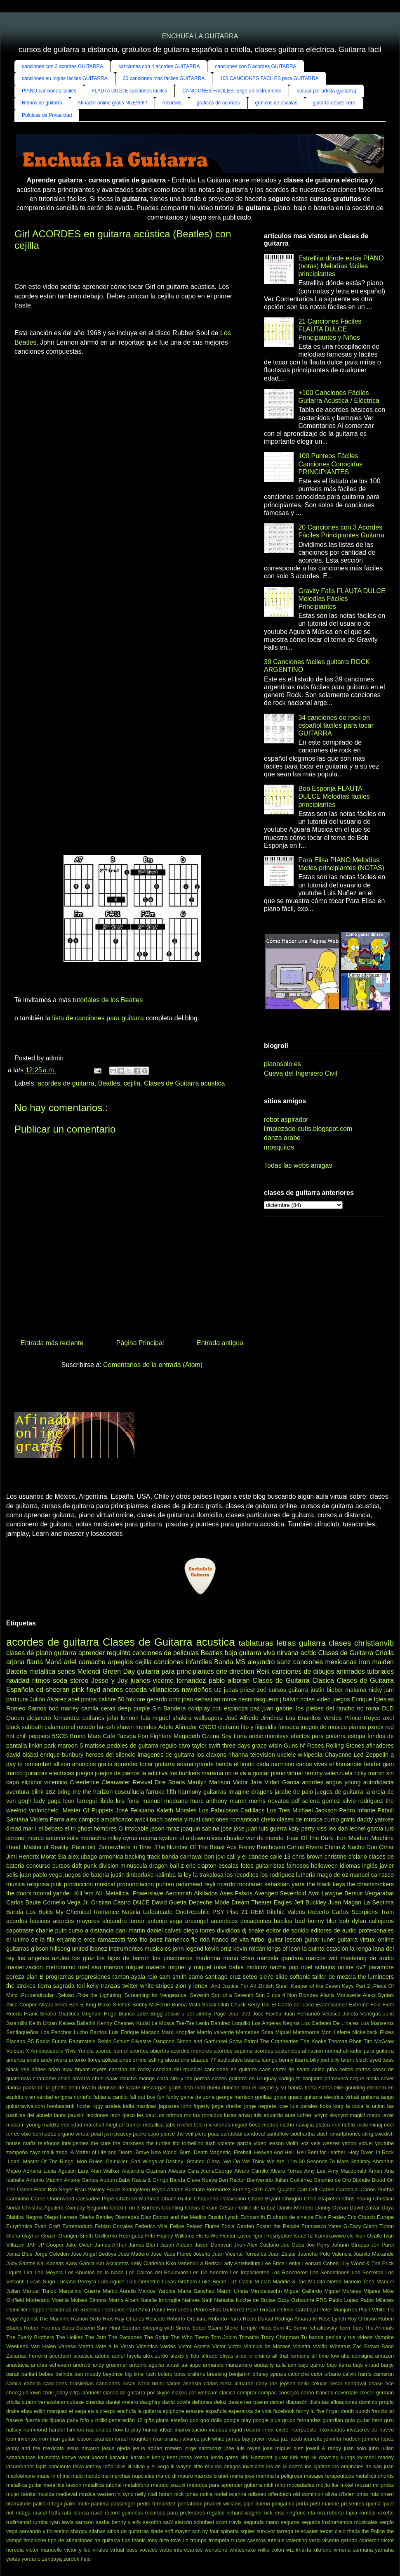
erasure (195, 2411)
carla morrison (275, 1764)
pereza (15, 1976)
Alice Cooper (21, 2004)
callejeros (381, 1921)
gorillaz (263, 2097)
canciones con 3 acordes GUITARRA (62, 66)
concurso (38, 1865)
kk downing (325, 2457)
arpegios (120, 1661)
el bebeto (50, 1828)
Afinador (186, 1727)
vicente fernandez (179, 1680)
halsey (13, 2430)
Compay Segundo (87, 2208)
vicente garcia (235, 2143)
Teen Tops (351, 2328)
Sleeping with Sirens (166, 2328)
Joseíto (201, 2254)
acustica (83, 2356)
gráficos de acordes (218, 103)
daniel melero (122, 2402)
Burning (241, 2189)
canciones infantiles (183, 1661)
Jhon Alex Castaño (256, 2245)
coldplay (199, 1708)
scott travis (229, 2522)
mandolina (96, 2476)
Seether (131, 2328)
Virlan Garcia (281, 1782)
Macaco (150, 2032)
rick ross (274, 2513)
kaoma (99, 2457)
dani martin (130, 1930)
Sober (199, 2328)
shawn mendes (137, 1727)
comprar (246, 2392)
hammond (35, 2430)
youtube (384, 2143)
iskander (103, 2439)
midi (268, 2485)
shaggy (79, 2531)
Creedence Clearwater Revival (111, 1782)
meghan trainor (123, 2125)
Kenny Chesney (116, 2023)
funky (172, 2097)
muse (229, 1699)
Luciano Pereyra (76, 2281)
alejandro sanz (269, 1661)
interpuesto (303, 2430)
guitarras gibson (27, 1948)
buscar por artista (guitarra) (326, 91)
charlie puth (51, 1930)
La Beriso (208, 2263)
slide (281, 1976)
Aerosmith (178, 1893)
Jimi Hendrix (22, 1856)
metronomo (60, 1967)
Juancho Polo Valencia (325, 2254)
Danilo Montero (295, 2208)
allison (61, 1764)
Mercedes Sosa (254, 2032)
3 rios (273, 1995)
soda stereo (70, 1680)
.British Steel (273, 1986)
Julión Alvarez (48, 1699)
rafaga (23, 2513)
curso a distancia (90, 1930)
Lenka (293, 2263)
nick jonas (186, 2494)
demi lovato (82, 2087)
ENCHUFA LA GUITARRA (200, 36)
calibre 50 (112, 1699)
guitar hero (369, 2420)
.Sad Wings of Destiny (156, 2161)
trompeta (219, 2540)
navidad (17, 1680)
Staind (215, 2328)
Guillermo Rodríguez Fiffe (124, 2236)
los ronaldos (207, 2115)
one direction (235, 1671)
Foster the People (277, 2226)
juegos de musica (324, 1727)
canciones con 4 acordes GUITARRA (159, 66)
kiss (321, 1828)
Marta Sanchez (196, 2291)
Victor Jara (247, 1782)
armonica (111, 1856)
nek (336, 2125)
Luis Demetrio (143, 2281)
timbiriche (35, 2540)
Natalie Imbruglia (160, 2300)
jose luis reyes (242, 2448)
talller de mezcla (334, 1976)
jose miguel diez (283, 2448)
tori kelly (88, 1985)
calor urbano (326, 2374)
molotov (256, 1967)
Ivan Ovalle (368, 2236)
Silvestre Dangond (153, 2041)
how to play (127, 2430)
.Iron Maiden (351, 1838)
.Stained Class (202, 2161)
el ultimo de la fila (30, 1939)
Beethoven (270, 1847)
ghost (85, 1828)
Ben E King (82, 2004)
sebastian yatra (284, 1884)
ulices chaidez (226, 1838)
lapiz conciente (53, 2466)
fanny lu (305, 2411)
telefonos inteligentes (63, 2143)
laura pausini (69, 2115)
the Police (373, 2531)
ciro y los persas (190, 2078)
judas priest (239, 1690)
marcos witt (321, 1958)
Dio (266, 2004)
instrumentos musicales (140, 1948)
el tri (69, 1828)
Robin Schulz (113, 2041)
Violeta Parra (47, 1819)
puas (213, 2134)
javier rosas (265, 2439)
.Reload (65, 1995)
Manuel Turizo (39, 2291)
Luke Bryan (212, 2281)
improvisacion (190, 2430)
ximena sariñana (353, 2550)
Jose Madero (133, 2254)
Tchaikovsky (322, 2328)
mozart (363, 2485)
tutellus (276, 2540)
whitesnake (242, 2550)
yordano (30, 2559)
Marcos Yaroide (157, 2291)
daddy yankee (375, 1819)
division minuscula (123, 1865)
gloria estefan (172, 2420)
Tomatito (249, 2337)
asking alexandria (168, 2060)
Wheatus (340, 2346)
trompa (198, 2540)
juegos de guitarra (339, 1791)
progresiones (93, 1976)
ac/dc (308, 1652)
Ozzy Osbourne (295, 2300)
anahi (32, 2060)
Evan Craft (47, 2226)
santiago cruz (222, 1976)
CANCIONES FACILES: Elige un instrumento (231, 91)
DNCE (141, 1902)
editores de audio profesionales (352, 1930)
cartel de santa (291, 2069)
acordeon (60, 2356)
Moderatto (38, 2300)
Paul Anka (138, 2309)
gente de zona (197, 2097)
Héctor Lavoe (236, 2236)
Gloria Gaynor (22, 2236)
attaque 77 (203, 2060)
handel (57, 2430)
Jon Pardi (382, 2245)
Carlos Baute (23, 1902)
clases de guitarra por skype (136, 2392)
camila (90, 1708)
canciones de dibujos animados (318, 1671)
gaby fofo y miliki (87, 2420)
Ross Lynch (332, 2319)
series (66, 1671)
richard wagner (244, 2513)
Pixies (387, 2032)
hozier (84, 2106)
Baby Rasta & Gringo (143, 2180)
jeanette (313, 2439)
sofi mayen (178, 2531)
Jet (190, 2014)
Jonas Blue (19, 2254)
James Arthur (111, 2245)
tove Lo (179, 2540)
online (345, 1967)
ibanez (98, 1948)
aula (281, 2365)
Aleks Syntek (378, 1995)
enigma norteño (73, 2097)
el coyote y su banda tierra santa (292, 2087)
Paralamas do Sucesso (73, 2309)
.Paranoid (83, 1847)
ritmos (41, 1680)
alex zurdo (155, 2356)
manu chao (238, 1958)
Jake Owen (79, 2245)
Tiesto (202, 2337)
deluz (220, 2402)
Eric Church (361, 2217)
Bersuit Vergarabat (369, 1893)
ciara (162, 2078)
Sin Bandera (169, 1708)
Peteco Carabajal (297, 2309)
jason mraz (164, 1828)
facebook (283, 2411)
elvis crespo (102, 2411)
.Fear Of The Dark (309, 1838)
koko (325, 2106)
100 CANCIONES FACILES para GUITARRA (269, 78)
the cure (101, 2143)
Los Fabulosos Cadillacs (231, 1810)
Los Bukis (39, 1912)
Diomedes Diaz (133, 2217)
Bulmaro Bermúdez (208, 2189)
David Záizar (365, 2208)
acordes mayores (76, 1921)
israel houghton (133, 2439)
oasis (245, 1699)
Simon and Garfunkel (201, 2041)
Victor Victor (227, 2346)
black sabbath (24, 1727)
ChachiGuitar (176, 2198)
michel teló (190, 2125)
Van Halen (43, 2346)
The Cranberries (279, 2041)
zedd (62, 2152)
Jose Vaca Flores (171, 2254)
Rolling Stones (345, 1745)
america (15, 2060)
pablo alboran (229, 1680)
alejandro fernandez (53, 1718)
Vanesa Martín (76, 2346)
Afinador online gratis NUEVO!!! (112, 103)
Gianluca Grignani (80, 2014)
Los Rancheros (289, 2272)
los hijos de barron (123, 1958)
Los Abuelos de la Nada (94, 2272)
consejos (288, 2392)
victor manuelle (44, 2550)
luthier (304, 2115)
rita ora (316, 2513)
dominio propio (376, 2402)
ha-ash (106, 1727)
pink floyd (86, 1689)
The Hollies (69, 2337)
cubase (75, 2402)
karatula (140, 2457)
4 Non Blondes (300, 1995)
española (216, 2411)
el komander (345, 1764)
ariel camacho (85, 1661)
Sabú (68, 2328)
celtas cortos (354, 2069)
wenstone (216, 2550)
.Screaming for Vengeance (154, 1995)
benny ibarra (293, 2060)
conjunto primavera (325, 2078)
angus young (343, 1782)
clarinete (91, 2392)
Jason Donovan (213, 2245)
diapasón (297, 2402)
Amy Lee (315, 2171)
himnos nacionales (89, 2430)
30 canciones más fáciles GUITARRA (164, 78)
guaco (295, 2097)
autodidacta (378, 1782)
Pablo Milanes (377, 2300)
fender (372, 1764)
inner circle (275, 2430)
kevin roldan (249, 1948)
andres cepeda (125, 1689)
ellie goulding (349, 2087)
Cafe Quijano (279, 2189)
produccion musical (89, 1884)
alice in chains (252, 2356)
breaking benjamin (229, 2374)
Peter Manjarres (338, 2309)
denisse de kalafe (119, 2087)
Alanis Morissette (340, 1995)
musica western (97, 2494)
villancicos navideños (180, 1689)
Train (387, 1912)
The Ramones (125, 2337)
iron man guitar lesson (65, 2439)
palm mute (76, 2503)
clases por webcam (195, 2392)
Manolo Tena (359, 2281)
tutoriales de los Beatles (108, 999)
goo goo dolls (206, 2420)
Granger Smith (75, 2236)
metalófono (136, 2485)
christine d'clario (346, 1856)
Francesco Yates (321, 2226)
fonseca (288, 1727)
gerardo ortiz (163, 1699)
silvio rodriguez (363, 1801)
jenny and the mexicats (35, 2448)
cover (387, 2078)
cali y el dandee (247, 1856)
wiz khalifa (298, 2550)
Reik (263, 1671)
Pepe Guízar (260, 2309)
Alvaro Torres (286, 2171)
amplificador (117, 1819)
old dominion (308, 2494)
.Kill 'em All (87, 1893)
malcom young (23, 2125)
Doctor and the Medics (180, 2217)
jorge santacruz (202, 2448)
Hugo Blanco (119, 2014)
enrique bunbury (61, 1754)
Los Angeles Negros (276, 2023)
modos (270, 2125)
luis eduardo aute (274, 2115)
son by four (205, 2531)
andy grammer (110, 2365)
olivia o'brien (340, 2494)
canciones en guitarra (230, 2069)
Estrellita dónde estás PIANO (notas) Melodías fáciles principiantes (341, 266)
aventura (17, 1791)
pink (56, 1884)
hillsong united (69, 1948)
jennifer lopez (378, 2439)
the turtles (158, 2143)
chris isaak (105, 2078)
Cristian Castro (111, 1902)
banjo (387, 2365)
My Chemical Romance (87, 1912)
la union (375, 2106)
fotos (247, 1865)
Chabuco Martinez (137, 2198)
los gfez (83, 1958)
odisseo (257, 2494)
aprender (91, 1652)
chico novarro (74, 2078)
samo (195, 1976)
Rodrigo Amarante (296, 2319)
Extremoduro (77, 2226)
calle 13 (280, 1856)
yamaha (384, 2550)
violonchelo (44, 1810)
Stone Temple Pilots (247, 2328)
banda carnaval (182, 1856)
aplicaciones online (124, 2060)
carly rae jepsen (276, 2383)
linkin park (42, 1745)
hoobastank (60, 2106)
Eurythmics (19, 2226)
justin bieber (327, 1690)
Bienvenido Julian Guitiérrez (280, 2180)
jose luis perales (298, 2106)
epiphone (173, 2411)
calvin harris (357, 2374)
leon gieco (123, 2115)
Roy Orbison (362, 2319)
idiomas (350, 1865)
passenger (123, 2503)
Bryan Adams (168, 2189)
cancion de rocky (130, 2069)
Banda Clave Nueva (193, 2180)
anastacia (17, 2365)
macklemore (20, 2476)
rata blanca (75, 2513)
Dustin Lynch (223, 2217)
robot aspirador (286, 1119)
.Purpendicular (37, 1995)
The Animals (379, 2328)
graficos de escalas (276, 103)
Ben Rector (232, 2180)
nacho (287, 2125)
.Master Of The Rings (47, 2161)
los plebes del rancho (325, 1708)
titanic (139, 2540)
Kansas (55, 2263)
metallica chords (374, 2476)
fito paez (150, 1939)
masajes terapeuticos (329, 2476)
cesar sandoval (347, 2383)
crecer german (377, 2392)
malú (77, 2476)
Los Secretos (367, 2272)
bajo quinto (311, 2365)
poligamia (283, 2503)
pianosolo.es (282, 1063)
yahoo (349, 2143)
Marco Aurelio (119, 2291)
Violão (320, 2346)
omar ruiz (367, 2494)
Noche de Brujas (255, 2300)
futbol (258, 1939)
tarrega (285, 2531)
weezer (330, 2143)
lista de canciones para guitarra (98, 1018)
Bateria (16, 1671)
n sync (125, 2494)
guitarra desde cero (334, 103)
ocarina (237, 2494)
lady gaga (47, 1801)
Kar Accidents (112, 2263)
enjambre (69, 1939)
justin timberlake (132, 1874)
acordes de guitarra (66, 1083)
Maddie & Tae (289, 2281)
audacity (264, 2365)
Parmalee (113, 2309)
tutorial (42, 1893)
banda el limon (235, 1764)
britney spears (269, 2374)
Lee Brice (273, 2263)
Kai (41, 2263)
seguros (290, 2522)
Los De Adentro (209, 2272)
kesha (201, 2457)
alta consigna (357, 2356)
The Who (182, 2337)
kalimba (165, 1874)
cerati (108, 1708)
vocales (148, 2550)
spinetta (229, 2531)
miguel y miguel (190, 1967)
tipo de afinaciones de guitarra (84, 2540)
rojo (152, 1976)
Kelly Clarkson (147, 2263)
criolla (13, 2402)
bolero (165, 2374)
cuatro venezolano (43, 2402)
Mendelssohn (266, 2291)
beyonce (112, 2374)
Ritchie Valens (285, 1912)
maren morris (248, 1801)
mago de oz (332, 1874)
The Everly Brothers (30, 2337)
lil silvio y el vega (148, 2466)
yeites (13, 2559)
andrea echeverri (51, 2365)
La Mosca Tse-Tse (172, 2023)
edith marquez (50, 2411)
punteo (165, 1884)
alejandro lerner (123, 1921)
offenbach (279, 2494)
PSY (218, 1912)
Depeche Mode (209, 1902)
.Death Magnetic (211, 2152)
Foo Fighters (155, 1736)
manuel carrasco (372, 1874)
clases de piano (29, 1652)
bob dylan (352, 1921)
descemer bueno (248, 2402)
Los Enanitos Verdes (314, 1718)
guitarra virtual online (365, 1939)
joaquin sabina (200, 1828)
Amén (375, 2171)
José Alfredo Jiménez (254, 1718)
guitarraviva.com (25, 2106)
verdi (315, 2540)
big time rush (140, 2374)
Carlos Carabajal (339, 2189)
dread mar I (21, 1828)
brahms (196, 2374)
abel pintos (82, 1699)
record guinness (124, 2513)
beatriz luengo (261, 2060)
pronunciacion (135, 1884)
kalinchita (49, 2457)
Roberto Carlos (328, 1912)
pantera (100, 2503)
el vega (77, 2411)
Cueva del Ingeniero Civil (300, 1073)
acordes (312, 1782)
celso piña (324, 2069)
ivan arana (165, 2439)
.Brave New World (155, 2152)
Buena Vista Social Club (200, 2004)
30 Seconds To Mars (324, 2161)
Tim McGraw (379, 2041)
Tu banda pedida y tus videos (337, 2337)
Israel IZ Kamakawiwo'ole (324, 2236)
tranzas (110, 1985)
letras (286, 1643)
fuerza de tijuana (45, 2420)
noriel (220, 2494)
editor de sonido (287, 1930)
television (262, 1754)
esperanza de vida (250, 2411)
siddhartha (302, 2134)
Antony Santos (81, 2180)
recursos (171, 103)
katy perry (302, 1828)
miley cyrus (122, 1838)
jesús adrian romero (157, 2448)
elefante (228, 1727)
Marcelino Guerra (79, 2291)
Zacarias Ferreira (26, 2356)
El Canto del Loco (292, 2004)
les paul (146, 2115)
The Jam (95, 2337)
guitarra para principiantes (175, 1671)
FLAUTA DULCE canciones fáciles (129, 91)
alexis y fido (184, 2356)
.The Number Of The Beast (189, 1847)
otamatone (18, 2503)
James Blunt (143, 2245)
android (82, 2365)
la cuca (354, 2106)
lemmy (93, 2466)
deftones (202, 2402)
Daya (387, 2208)
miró (280, 2485)
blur (331, 1921)
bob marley (64, 1708)
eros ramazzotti (104, 1939)
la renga (361, 1948)
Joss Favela (266, 2014)
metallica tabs (159, 2125)
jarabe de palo (294, 1791)
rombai (368, 2513)
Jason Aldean (176, 2245)
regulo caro (175, 1745)
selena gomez (321, 1801)
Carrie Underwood (52, 2198)
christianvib (374, 1643)
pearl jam (102, 2134)
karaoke (119, 2457)
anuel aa (177, 2365)
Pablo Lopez (343, 2300)
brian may (60, 2069)
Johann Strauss (350, 2245)
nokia (206, 2494)
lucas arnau (238, 2115)
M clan (262, 2281)
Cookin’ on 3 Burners (135, 2208)
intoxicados (331, 2430)
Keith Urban (43, 2023)
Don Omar (380, 1847)
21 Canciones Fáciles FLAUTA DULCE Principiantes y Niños (329, 329)
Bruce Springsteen (128, 2189)
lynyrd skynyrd (330, 2115)
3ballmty (360, 2161)
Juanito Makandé (373, 2254)
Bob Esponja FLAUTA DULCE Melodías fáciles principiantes (333, 796)
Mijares (371, 2291)
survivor (265, 2531)
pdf (296, 1801)
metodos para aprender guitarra (224, 2485)
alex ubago (82, 1856)
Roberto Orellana (187, 2319)
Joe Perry (317, 2245)
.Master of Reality (45, 1847)
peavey (122, 2134)
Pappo (37, 2309)
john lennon (123, 1718)
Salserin (85, 2328)
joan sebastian (201, 1699)
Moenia (60, 2300)
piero (200, 2134)
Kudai (143, 2023)
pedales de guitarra (132, 1745)
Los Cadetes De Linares (330, 2023)
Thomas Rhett (345, 2041)
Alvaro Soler (52, 2004)
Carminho (17, 2198)
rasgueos (266, 1699)
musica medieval (57, 2494)
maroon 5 (70, 1745)
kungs (348, 2457)
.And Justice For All (232, 1986)
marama (213, 1773)
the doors (18, 1893)
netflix (348, 2125)
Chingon (292, 2198)
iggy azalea (107, 2106)
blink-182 (43, 1791)
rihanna (238, 1754)
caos (265, 2069)
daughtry (150, 2402)
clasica (227, 2392)
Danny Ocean (331, 2208)
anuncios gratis (92, 1764)
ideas (166, 2430)
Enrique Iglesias (373, 1699)
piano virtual (287, 1773)
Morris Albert (123, 2300)
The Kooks (313, 2041)
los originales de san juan (363, 2466)
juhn (374, 2448)
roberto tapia (342, 2513)
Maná (53, 1661)
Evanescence (331, 2004)
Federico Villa (151, 2226)
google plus (266, 2420)
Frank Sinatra (40, 2014)
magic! (357, 2115)
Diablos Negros (24, 2217)
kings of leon (284, 1948)
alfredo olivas (217, 2356)
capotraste (20, 1930)
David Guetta (169, 1902)
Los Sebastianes (329, 2272)
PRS (321, 2300)
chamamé (44, 2078)
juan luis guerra (266, 1828)
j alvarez (190, 2439)
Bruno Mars (85, 1736)
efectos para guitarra (318, 1736)
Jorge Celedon (51, 2254)
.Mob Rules (89, 2161)
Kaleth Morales (176, 1810)
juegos (84, 1773)
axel (388, 1718)
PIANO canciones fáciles (49, 91)
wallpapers (208, 1718)
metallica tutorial (102, 2485)
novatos (278, 1801)
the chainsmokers (370, 1884)
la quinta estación (325, 1948)
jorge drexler (227, 2106)
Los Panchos (55, 2032)
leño (108, 2466)
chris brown (307, 1856)
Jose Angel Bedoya (93, 2254)
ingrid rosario (244, 2430)
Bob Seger (60, 2189)
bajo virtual (366, 2365)
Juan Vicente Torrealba (239, 2254)
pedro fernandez (156, 2503)
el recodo (83, 1727)
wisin (275, 1745)
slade (157, 2531)
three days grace (244, 1745)
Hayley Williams (176, 2236)
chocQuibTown (23, 2392)
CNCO (207, 1727)
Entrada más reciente (52, 1342)
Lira (28, 2272)
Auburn (108, 2180)
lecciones (97, 2115)
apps (195, 2365)
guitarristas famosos (282, 1865)
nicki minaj (370, 2125)
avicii (141, 1819)
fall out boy (142, 2097)
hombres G (108, 1828)
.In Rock (384, 2152)
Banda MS (229, 1661)
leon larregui (79, 1801)
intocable (137, 1828)
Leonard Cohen (320, 2263)
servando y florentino (44, 2531)
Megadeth (187, 1736)
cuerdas (95, 2402)
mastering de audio (367, 1958)
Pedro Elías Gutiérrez (219, 2309)
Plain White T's (376, 2309)
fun (161, 2097)
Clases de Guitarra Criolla (356, 1652)
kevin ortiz (218, 1948)
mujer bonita (20, 2494)
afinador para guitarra (368, 2051)
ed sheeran (52, 1689)
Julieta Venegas (362, 2014)
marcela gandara (280, 1958)
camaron (383, 2374)
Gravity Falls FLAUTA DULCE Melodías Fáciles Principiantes (341, 598)
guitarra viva (257, 1652)
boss (180, 2374)
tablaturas (256, 1643)
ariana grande (195, 1764)
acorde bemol (112, 2051)
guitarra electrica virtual (332, 2097)
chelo (268, 1819)
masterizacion (24, 1967)
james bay (238, 2439)
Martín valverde (215, 2032)
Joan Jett (239, 2014)
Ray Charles (129, 2319)
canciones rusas (115, 2383)
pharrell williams (223, 2503)
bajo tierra (339, 2365)
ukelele (286, 1754)
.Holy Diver (360, 2152)
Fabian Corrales (113, 2226)
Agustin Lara (73, 2171)
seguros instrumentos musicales (339, 2522)
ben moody (87, 2374)
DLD (388, 1708)
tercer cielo (333, 2531)
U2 (217, 1690)
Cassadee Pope (95, 2198)
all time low (325, 2356)
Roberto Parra (224, 2319)
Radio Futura (51, 2041)
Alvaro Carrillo (251, 2171)
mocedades (300, 2485)
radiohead (189, 1884)
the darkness (128, 2143)
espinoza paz (242, 1708)
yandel (62, 1893)
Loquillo (241, 2023)
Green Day (119, 1671)
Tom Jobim (224, 2337)
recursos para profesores (175, 2513)
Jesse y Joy (109, 1680)
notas (307, 1699)
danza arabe (282, 1137)
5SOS (60, 1736)
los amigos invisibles (239, 2466)
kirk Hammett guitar (264, 2457)
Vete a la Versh (115, 2346)
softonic (300, 1976)
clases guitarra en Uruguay (244, 2078)
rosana (148, 1838)
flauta (35, 1661)
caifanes (93, 1718)
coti (216, 1708)
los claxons (211, 1754)
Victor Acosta (194, 2346)
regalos (215, 2513)
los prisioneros (173, 1958)
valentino (296, 2540)
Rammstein (82, 2041)
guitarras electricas (49, 1773)
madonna (207, 1958)
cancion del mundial (177, 2069)
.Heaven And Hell (273, 2152)
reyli (210, 1884)
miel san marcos (100, 1967)
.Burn (184, 2152)
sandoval (254, 2134)
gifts (149, 2420)
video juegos (333, 1699)
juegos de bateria (86, 1874)
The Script (156, 2337)
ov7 (361, 1967)
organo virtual (74, 2134)
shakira (181, 1718)
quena (373, 2503)
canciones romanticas (230, 1819)
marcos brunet (211, 2476)
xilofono (322, 2550)
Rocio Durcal (258, 2319)
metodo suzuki (168, 2485)
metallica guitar (24, 2485)
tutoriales (380, 1671)
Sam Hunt (108, 2328)
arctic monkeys (269, 1736)
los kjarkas (317, 2466)
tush (211, 2143)
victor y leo (77, 2550)
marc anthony (208, 1801)
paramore (381, 1967)
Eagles (283, 1902)
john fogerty (195, 2106)
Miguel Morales (342, 2291)
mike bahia (229, 1967)
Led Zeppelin (371, 1754)
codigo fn (290, 2078)
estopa (356, 1736)
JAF (31, 2245)
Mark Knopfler (178, 2032)
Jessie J (175, 2014)
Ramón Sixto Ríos (92, 2319)
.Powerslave (147, 1893)
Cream (209, 2208)
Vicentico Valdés (156, 2346)
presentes (352, 2503)
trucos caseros (248, 2540)
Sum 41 (282, 2328)
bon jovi (214, 1856)
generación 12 (126, 2420)
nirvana (288, 1652)
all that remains (290, 2356)
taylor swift (206, 1745)
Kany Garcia (80, 2263)
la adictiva (154, 1773)
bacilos (283, 1921)
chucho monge (137, 2078)
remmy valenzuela (328, 1773)
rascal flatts (46, 2513)
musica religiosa (27, 1884)
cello (303, 2383)
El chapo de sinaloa (290, 2217)
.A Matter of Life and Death (100, 2152)
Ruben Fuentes (42, 2328)
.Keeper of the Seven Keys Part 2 (329, 1986)
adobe (102, 2356)
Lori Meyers (49, 2272)
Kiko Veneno (180, 2263)
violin (292, 2143)
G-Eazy (352, 2226)
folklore (135, 1699)
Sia (62, 1856)
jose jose (233, 1828)
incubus (218, 2430)
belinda (63, 2374)
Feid (375, 2004)
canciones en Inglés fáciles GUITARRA (65, 78)
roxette (386, 2513)
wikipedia (310, 1754)
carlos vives (311, 1764)
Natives (191, 2300)
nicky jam (381, 1690)
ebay (27, 2411)
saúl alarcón (177, 2522)
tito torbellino (188, 2143)
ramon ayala (128, 1976)
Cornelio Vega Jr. (66, 1902)
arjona (15, 1661)
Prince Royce (362, 1718)
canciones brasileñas (68, 2383)
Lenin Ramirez (213, 2023)
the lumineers (376, 1976)
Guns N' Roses (304, 1745)
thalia (353, 2531)
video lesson (269, 2143)
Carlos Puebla (377, 2189)
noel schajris (318, 1967)
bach (156, 1819)
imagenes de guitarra (166, 1754)
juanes (140, 1680)
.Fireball (241, 2152)
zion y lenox (191, 1985)
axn (292, 2365)
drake (12, 2411)
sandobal (231, 2134)
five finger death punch (343, 2411)
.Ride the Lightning (98, 1995)
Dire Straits (170, 1782)
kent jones (179, 2457)
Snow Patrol (243, 2041)
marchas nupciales (132, 2476)
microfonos (217, 2125)
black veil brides (26, 2069)
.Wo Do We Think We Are (253, 2161)
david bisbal (22, 1754)
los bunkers (184, 1773)
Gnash (49, 2236)
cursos (61, 1865)
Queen (15, 1718)
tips (126, 2540)
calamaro (57, 1727)
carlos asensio (183, 2383)
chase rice (381, 2383)
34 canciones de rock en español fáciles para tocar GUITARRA (335, 725)
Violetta (301, 2346)
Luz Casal (240, 2281)
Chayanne (338, 1754)
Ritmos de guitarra (42, 103)
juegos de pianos (117, 1773)
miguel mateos (145, 1967)
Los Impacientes (249, 2272)
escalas (229, 1865)
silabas (97, 2531)
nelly (140, 2494)
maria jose (242, 2476)
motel (346, 2485)
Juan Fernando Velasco (312, 2014)
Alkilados (206, 1893)
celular (319, 2383)
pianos (357, 1727)
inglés (370, 1865)
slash (322, 2134)
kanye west (75, 2457)
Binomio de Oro (332, 2180)
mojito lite (327, 2485)
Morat (48, 1856)
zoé (261, 1690)
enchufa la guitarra (139, 2411)
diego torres (199, 1930)
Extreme (359, 2004)
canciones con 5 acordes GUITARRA (255, 66)
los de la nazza (284, 2466)
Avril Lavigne (325, 1893)
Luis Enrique (124, 2032)
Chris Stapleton (322, 2198)
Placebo (15, 2041)
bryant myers (90, 2069)
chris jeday (55, 2392)
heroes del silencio (110, 1754)
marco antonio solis (52, 1838)
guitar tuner (319, 1939)
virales (100, 2550)
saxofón (152, 2522)
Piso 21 (237, 1912)
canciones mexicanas (325, 1661)
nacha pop (284, 1967)
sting (367, 2134)
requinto (119, 1652)
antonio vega (164, 1921)
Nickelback (365, 2032)
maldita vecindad (62, 2125)
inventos (28, 2439)
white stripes (157, 1985)
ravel (97, 2513)
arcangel (196, 1921)
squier (247, 2531)
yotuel (366, 2143)
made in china (53, 2476)
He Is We (207, 2236)
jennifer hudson (342, 2439)
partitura (17, 1699)
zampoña (17, 2152)
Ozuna (210, 1736)
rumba (40, 2522)
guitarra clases (325, 1643)
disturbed (194, 2087)
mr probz (383, 2485)
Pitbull (386, 1810)
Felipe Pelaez (186, 2226)
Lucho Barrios (90, 2032)
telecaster (306, 2531)
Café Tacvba (119, 1736)
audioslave (229, 2060)
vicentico (55, 1782)
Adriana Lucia (39, 2171)
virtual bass (123, 2550)
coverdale (346, 2392)
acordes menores (191, 2051)
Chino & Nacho (345, 1847)
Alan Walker (105, 2171)
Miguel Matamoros (297, 2032)
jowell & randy (323, 2448)
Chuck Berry (245, 2004)
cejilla (132, 1083)
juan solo (355, 2448)
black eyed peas (374, 2060)
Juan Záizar (282, 2254)
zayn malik (41, 2152)
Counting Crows (181, 2208)
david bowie (176, 2402)
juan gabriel (278, 1708)
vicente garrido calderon (350, 2540)
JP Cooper (51, 2245)
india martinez (140, 2106)
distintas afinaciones (333, 2402)
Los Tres (278, 1810)
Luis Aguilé (111, 2281)
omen (387, 2494)
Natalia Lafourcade (147, 1912)
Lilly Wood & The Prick (367, 2263)
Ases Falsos (236, 1893)
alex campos (82, 1819)
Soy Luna (234, 1736)
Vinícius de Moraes (267, 2346)
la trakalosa (208, 1874)
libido (106, 1801)
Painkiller (17, 2309)
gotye (279, 2097)
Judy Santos (20, 2263)
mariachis (93, 1838)
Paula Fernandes (172, 2309)
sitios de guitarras (128, 2531)
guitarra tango (377, 2097)
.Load (12, 2161)
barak (12, 2374)
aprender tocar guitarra (144, 1764)
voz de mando (265, 1838)
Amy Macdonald (347, 2171)
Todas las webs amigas (298, 1165)
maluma (355, 1690)
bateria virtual (182, 1819)
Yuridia (86, 2051)
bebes (46, 2374)
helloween (324, 1865)
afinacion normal (321, 2051)
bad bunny (309, 1921)
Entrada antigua (220, 1342)
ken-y (158, 2457)
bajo (231, 1652)
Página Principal (140, 1342)
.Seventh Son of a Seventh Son (226, 1995)
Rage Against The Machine (38, 2319)
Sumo (300, 2328)
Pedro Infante (357, 1810)
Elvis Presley (330, 2217)
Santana (17, 1819)
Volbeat (15, 2051)
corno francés (317, 2392)
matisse (95, 1745)
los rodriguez (277, 1874)
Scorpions (364, 1912)
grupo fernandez (301, 2420)
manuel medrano (165, 1801)
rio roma (368, 1708)
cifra (75, 2392)
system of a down (182, 1838)
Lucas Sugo (41, 2281)
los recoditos (242, 1874)
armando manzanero (227, 2365)
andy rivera (54, 2060)
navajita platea (313, 2125)
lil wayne (181, 2466)
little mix (203, 2466)
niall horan (160, 2494)
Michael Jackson (314, 1810)
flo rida (200, 1939)
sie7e (266, 1976)
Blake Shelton (114, 2004)
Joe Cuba (292, 2245)
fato (132, 1939)
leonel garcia (367, 1828)
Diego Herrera (61, 2217)
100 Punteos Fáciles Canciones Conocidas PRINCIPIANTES (330, 463)
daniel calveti (164, 1930)
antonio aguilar (146, 2365)
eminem (376, 2087)
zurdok (71, 2559)
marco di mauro (174, 2476)
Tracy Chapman (280, 2337)
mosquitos (279, 1147)
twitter (130, 1985)
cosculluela (129, 1791)
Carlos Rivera (305, 1847)
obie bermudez (38, 2134)
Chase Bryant (264, 2198)
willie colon (271, 2550)
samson (84, 2522)
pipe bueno (257, 2503)
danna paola (21, 2087)
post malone (324, 2503)
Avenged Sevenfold (280, 1893)
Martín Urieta (232, 2291)
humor (150, 2430)
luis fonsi (128, 1801)
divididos (228, 1930)
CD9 (257, 2189)
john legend (187, 1948)
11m (292, 2161)
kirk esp (299, 2457)
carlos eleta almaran (229, 2383)
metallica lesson (63, 2485)
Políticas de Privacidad (47, 115)
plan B (35, 1976)
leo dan (338, 1828)
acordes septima (233, 2051)
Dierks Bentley (96, 2217)
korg (338, 2106)
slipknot (31, 1782)
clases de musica (300, 1819)
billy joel (319, 2060)
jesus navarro (82, 2448)
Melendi (88, 1671)
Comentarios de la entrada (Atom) (152, 1364)
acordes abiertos (149, 2051)
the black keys (326, 1884)
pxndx (376, 1727)
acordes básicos (28, 1921)
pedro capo (146, 2134)
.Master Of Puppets (87, 1810)
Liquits (13, 2272)
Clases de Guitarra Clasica (293, 1680)
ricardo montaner (240, 1884)
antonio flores (85, 2060)
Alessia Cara (183, 2171)
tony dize (158, 2540)
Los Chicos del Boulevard (157, 2272)
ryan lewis (61, 2522)
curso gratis (340, 1819)
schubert (204, 2522)
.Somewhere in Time (124, 1847)
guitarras (214, 1791)
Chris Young (356, 2198)
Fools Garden (237, 2226)
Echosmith (252, 2217)
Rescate (155, 2319)
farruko (155, 1791)
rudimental (18, 2522)
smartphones (345, 2134)
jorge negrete (260, 2106)
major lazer (380, 2115)
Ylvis (70, 2051)
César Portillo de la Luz (247, 2208)
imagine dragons (250, 1791)
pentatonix (190, 2503)
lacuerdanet (20, 2466)
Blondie (361, 2180)
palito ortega (47, 2503)
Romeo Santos (26, 1708)
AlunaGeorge (216, 2171)
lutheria (305, 1874)
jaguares (169, 2106)
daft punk (84, 1865)
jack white (213, 2439)
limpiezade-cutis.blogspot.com (308, 1128)
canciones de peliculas (165, 1652)
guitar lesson (285, 1939)
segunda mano (261, 2522)
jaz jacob (291, 2439)
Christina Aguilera (43, 2208)
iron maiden (376, 1661)
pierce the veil (177, 2134)
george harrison (234, 2097)
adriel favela (126, 2356)
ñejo (86, 2559)
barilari (29, 2374)
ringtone (296, 2513)
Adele (166, 1727)
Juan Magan (344, 1902)
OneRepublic (192, 1912)
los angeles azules (43, 1958)
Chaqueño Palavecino (220, 2198)
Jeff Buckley (310, 1902)
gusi (388, 2420)
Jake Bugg (149, 2014)
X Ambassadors (44, 2051)
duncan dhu (236, 2087)
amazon (384, 2356)
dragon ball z (166, 1865)
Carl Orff (307, 2189)
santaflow (277, 2134)
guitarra (65, 1652)
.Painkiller (116, 2161)
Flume (212, 2226)
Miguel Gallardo (303, 2291)
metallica (42, 1671)
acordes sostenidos (277, 2051)
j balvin (289, 1699)
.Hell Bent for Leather (320, 2152)
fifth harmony (184, 1791)
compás (267, 2392)
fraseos (15, 2420)
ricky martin (369, 1773)
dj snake (253, 1930)
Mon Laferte (335, 2032)
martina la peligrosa (279, 2476)
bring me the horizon (85, 1791)
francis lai (383, 2411)
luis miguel (155, 1718)
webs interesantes (181, 2550)
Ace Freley (240, 1847)
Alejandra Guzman (144, 2171)
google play (237, 2420)
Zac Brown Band (373, 2346)
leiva (78, 2466)
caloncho (298, 2374)
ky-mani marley (375, 2457)
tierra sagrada (56, 1985)
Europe (385, 2217)
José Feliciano (134, 1810)
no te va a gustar (247, 1773)
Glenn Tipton (378, 2226)
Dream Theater (251, 1902)
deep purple (134, 1708)
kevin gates (224, 2457)
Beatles (109, 1083)
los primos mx (174, 2115)
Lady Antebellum (241, 2263)
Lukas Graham (179, 2281)
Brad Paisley (89, 2189)
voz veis (310, 2143)
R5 (30, 2041)
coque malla (364, 2078)
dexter (277, 2402)
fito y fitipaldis (259, 1727)
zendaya (52, 2559)
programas (59, 1976)
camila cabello (23, 2383)
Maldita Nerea (324, 2281)
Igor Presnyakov (273, 2236)
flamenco (177, 1939)
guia (350, 2420)
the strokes (20, 1985)
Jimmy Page (211, 2014)
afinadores (380, 1745)
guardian (332, 2420)
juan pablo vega (41, 1874)
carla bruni (151, 2383)
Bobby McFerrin (151, 2004)
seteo (250, 1976)
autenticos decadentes (241, 1921)
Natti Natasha (218, 2300)
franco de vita (230, 1939)
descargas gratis (161, 2087)
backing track (142, 1856)
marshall (94, 2125)
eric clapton (201, 1865)
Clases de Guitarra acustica (184, 1083)
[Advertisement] (131, 423)
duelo (213, 2087)
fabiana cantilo (110, 2097)
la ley (184, 1874)
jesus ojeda (116, 2448)
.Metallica (116, 1893)
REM (257, 1912)
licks (120, 2466)
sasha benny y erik (118, 2522)
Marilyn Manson (209, 1782)
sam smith (172, 1976)
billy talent (342, 2060)
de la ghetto (52, 2087)
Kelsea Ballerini (77, 2023)
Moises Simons (89, 2300)
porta (302, 2503)
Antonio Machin (44, 2180)
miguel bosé (246, 2125)
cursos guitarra (288, 1690)
